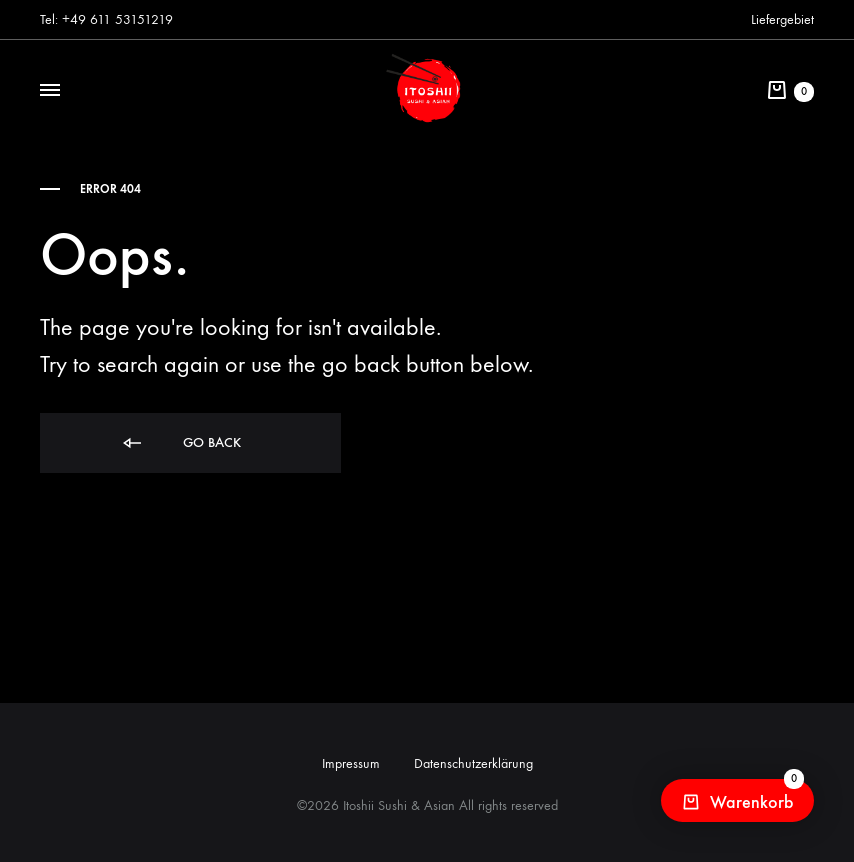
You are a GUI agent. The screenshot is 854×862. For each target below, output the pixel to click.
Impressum (351, 763)
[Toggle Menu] (50, 91)
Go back (180, 443)
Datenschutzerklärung (473, 763)
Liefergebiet (782, 19)
